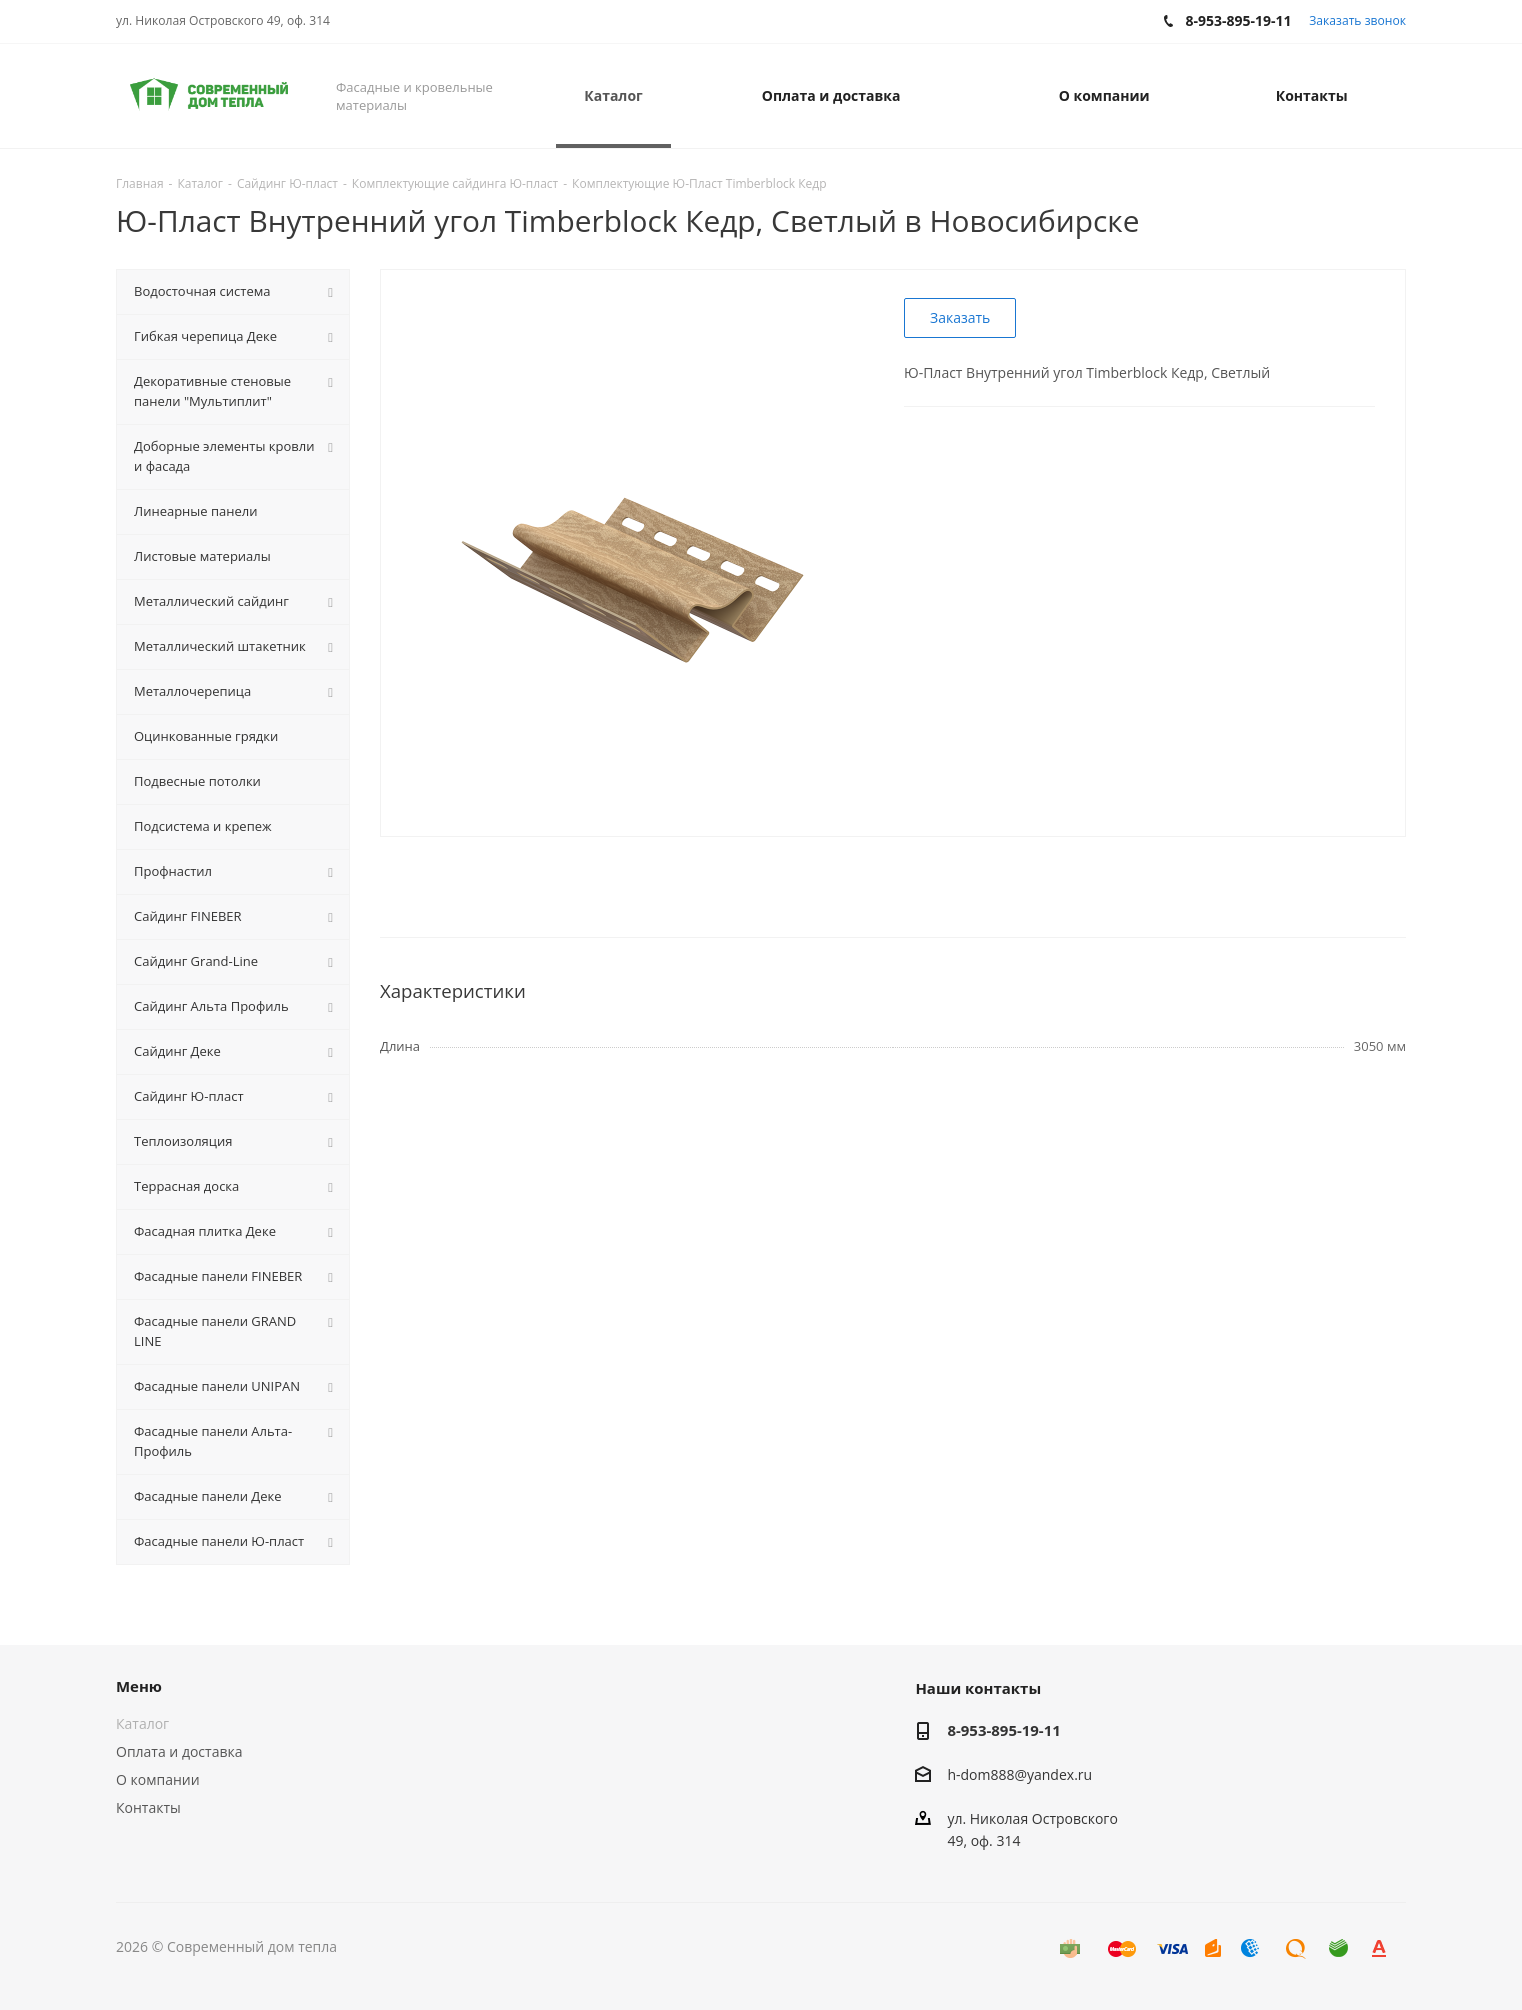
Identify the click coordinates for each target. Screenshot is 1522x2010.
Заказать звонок (1357, 20)
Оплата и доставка (179, 1751)
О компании (158, 1779)
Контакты (148, 1807)
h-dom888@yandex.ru (1019, 1774)
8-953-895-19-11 (1003, 1730)
